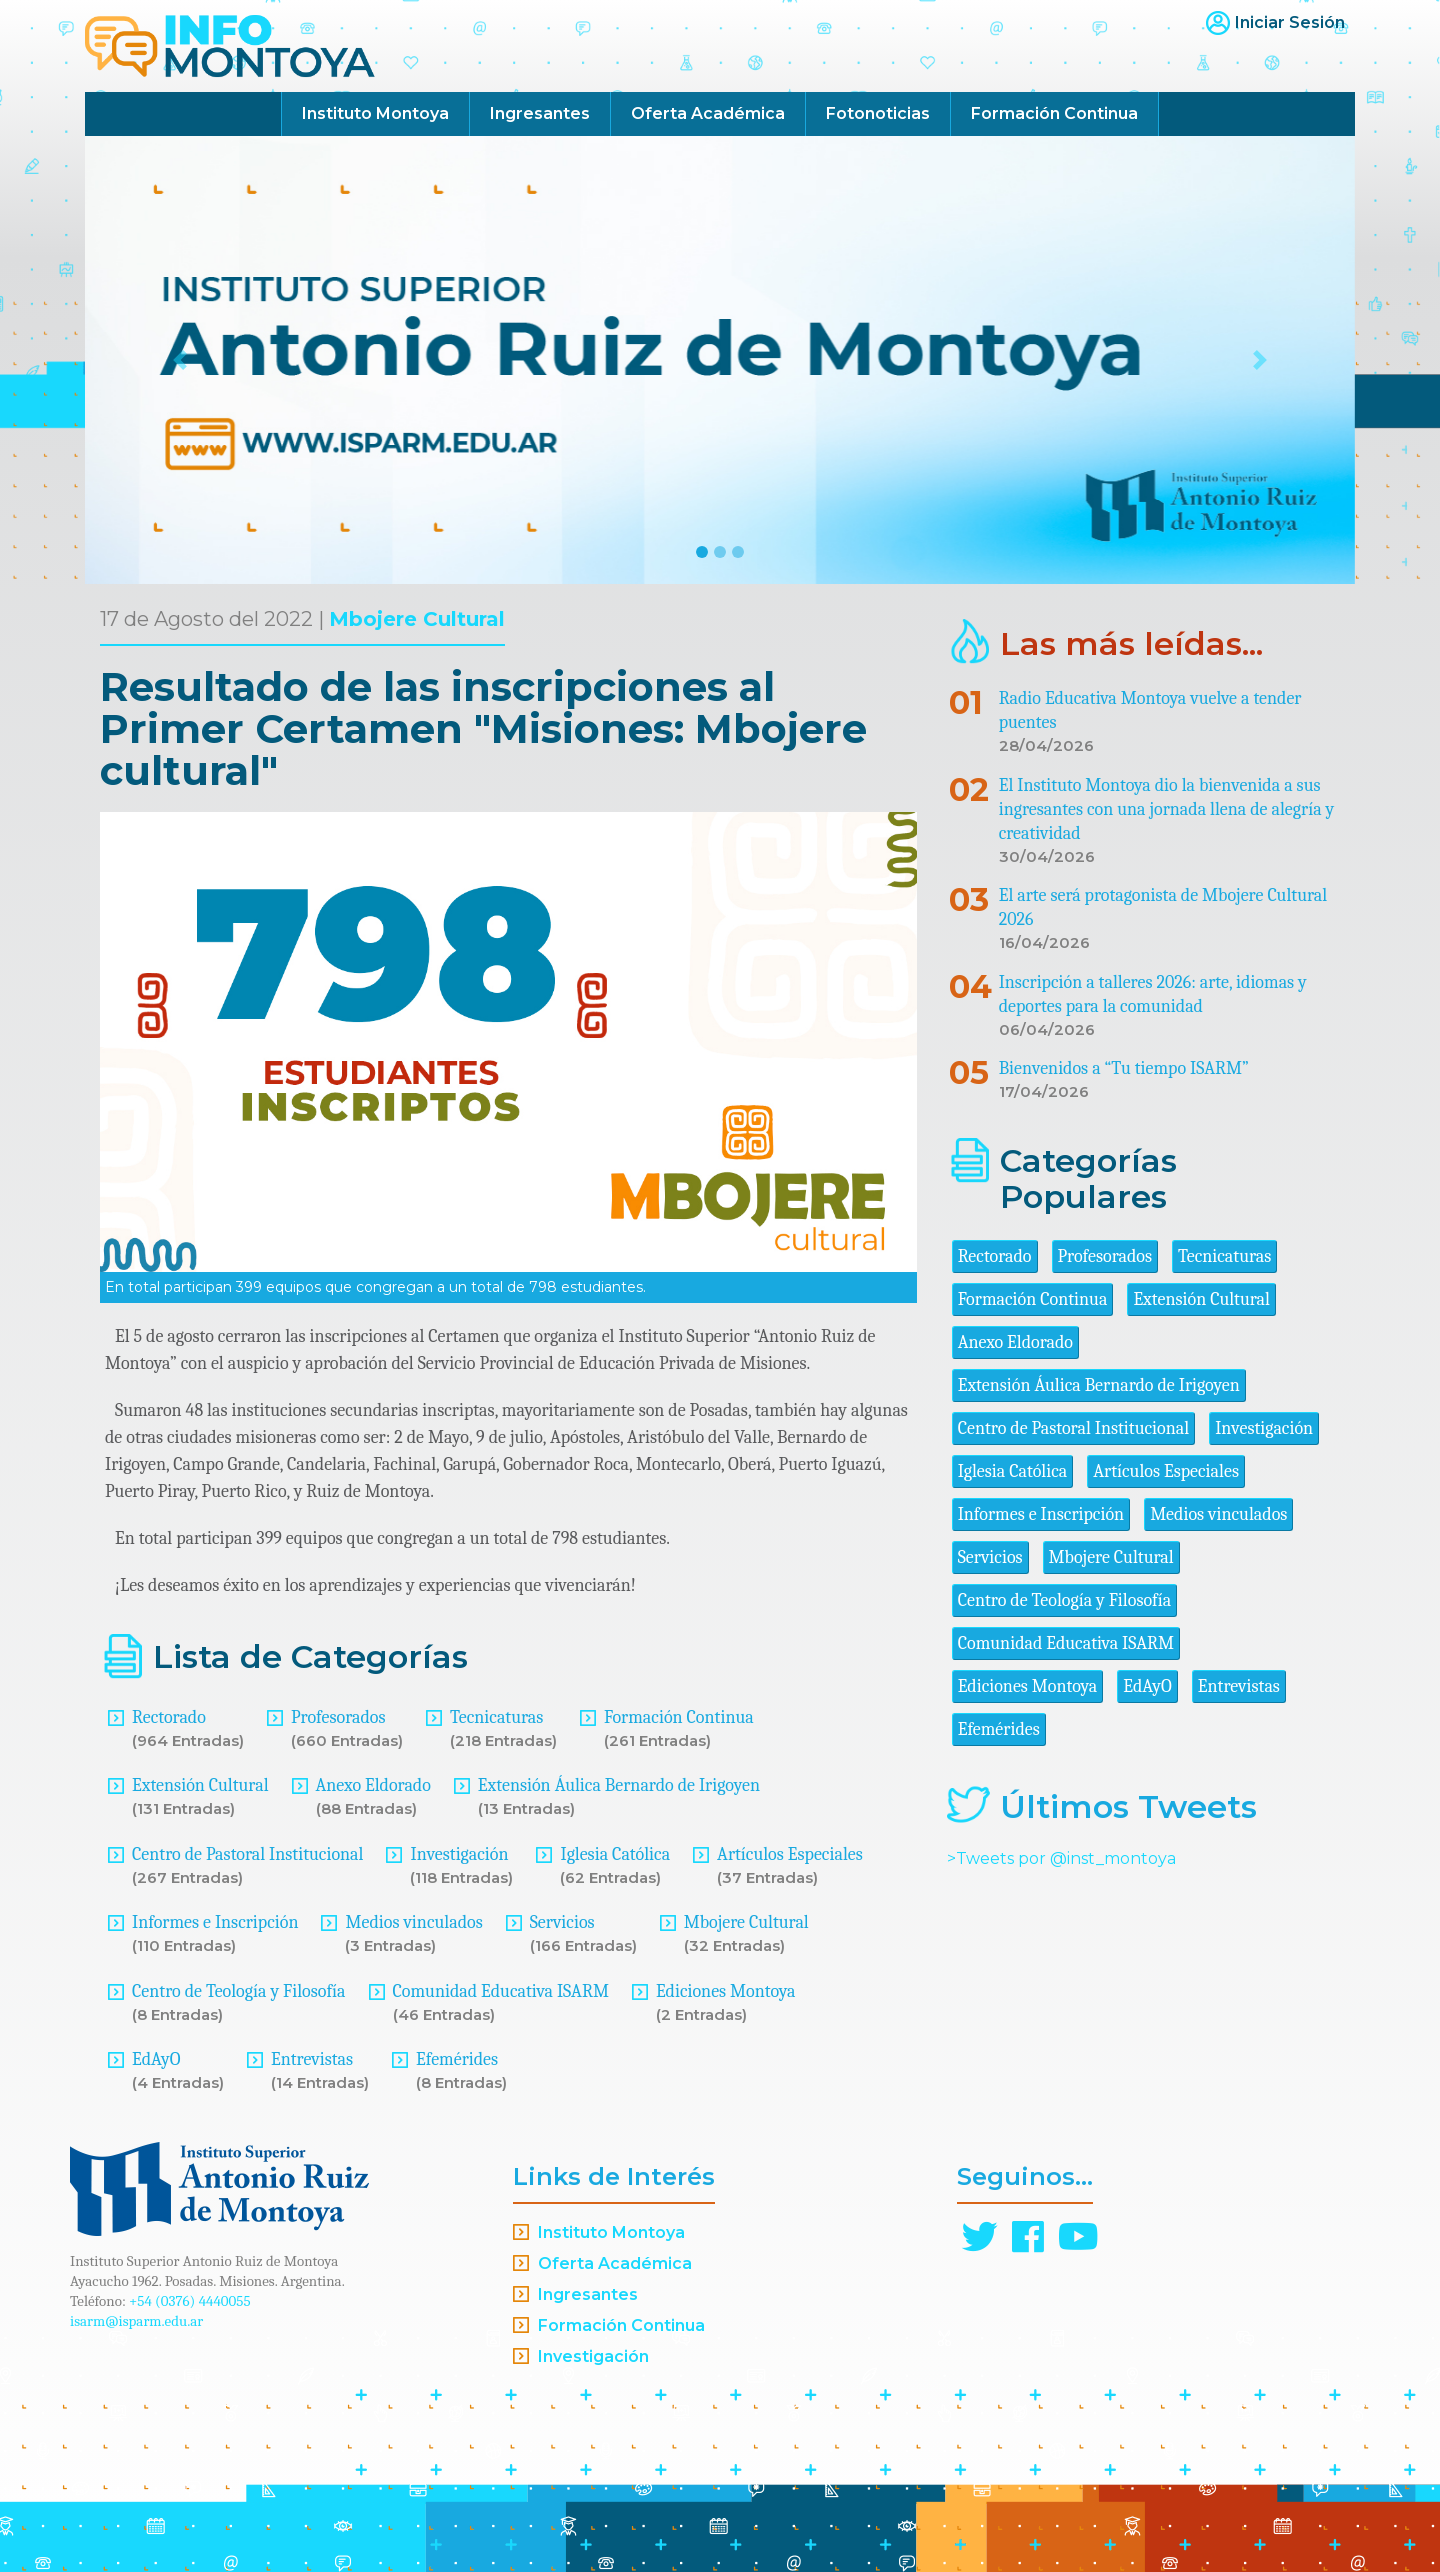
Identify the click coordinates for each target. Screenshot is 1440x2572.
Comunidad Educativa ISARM (501, 1991)
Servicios (562, 1922)
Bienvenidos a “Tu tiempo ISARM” (1124, 1068)
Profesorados (338, 1717)
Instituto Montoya (375, 113)
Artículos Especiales (790, 1854)
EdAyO (156, 2059)
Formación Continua (1054, 113)
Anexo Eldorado (373, 1785)
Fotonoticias (878, 113)
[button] (180, 360)
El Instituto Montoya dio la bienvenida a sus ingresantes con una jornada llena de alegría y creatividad (1167, 809)
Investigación (459, 1854)
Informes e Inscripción (215, 1922)
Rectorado (169, 1717)
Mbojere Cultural (417, 619)
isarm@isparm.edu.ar (136, 2321)
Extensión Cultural (200, 1785)
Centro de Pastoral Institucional (247, 1854)
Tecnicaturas (496, 1717)
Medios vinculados (413, 1922)
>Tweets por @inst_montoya (1061, 1858)
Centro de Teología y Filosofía (239, 1991)
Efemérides (457, 2059)
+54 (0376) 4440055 (190, 2301)
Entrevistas (312, 2059)
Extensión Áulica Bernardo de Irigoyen (619, 1785)
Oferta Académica (708, 113)
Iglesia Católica (615, 1854)
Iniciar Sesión (1290, 22)
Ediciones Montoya (726, 1991)
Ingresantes (540, 113)
